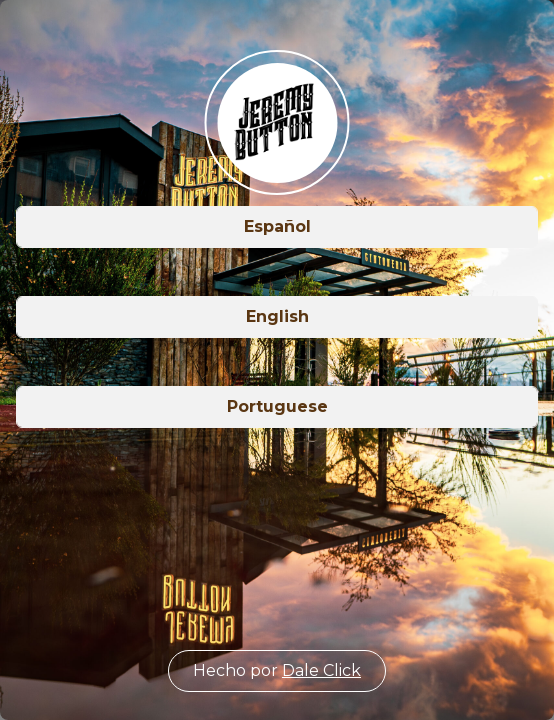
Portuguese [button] (277, 406)
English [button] (277, 316)
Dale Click (321, 670)
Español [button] (277, 226)
